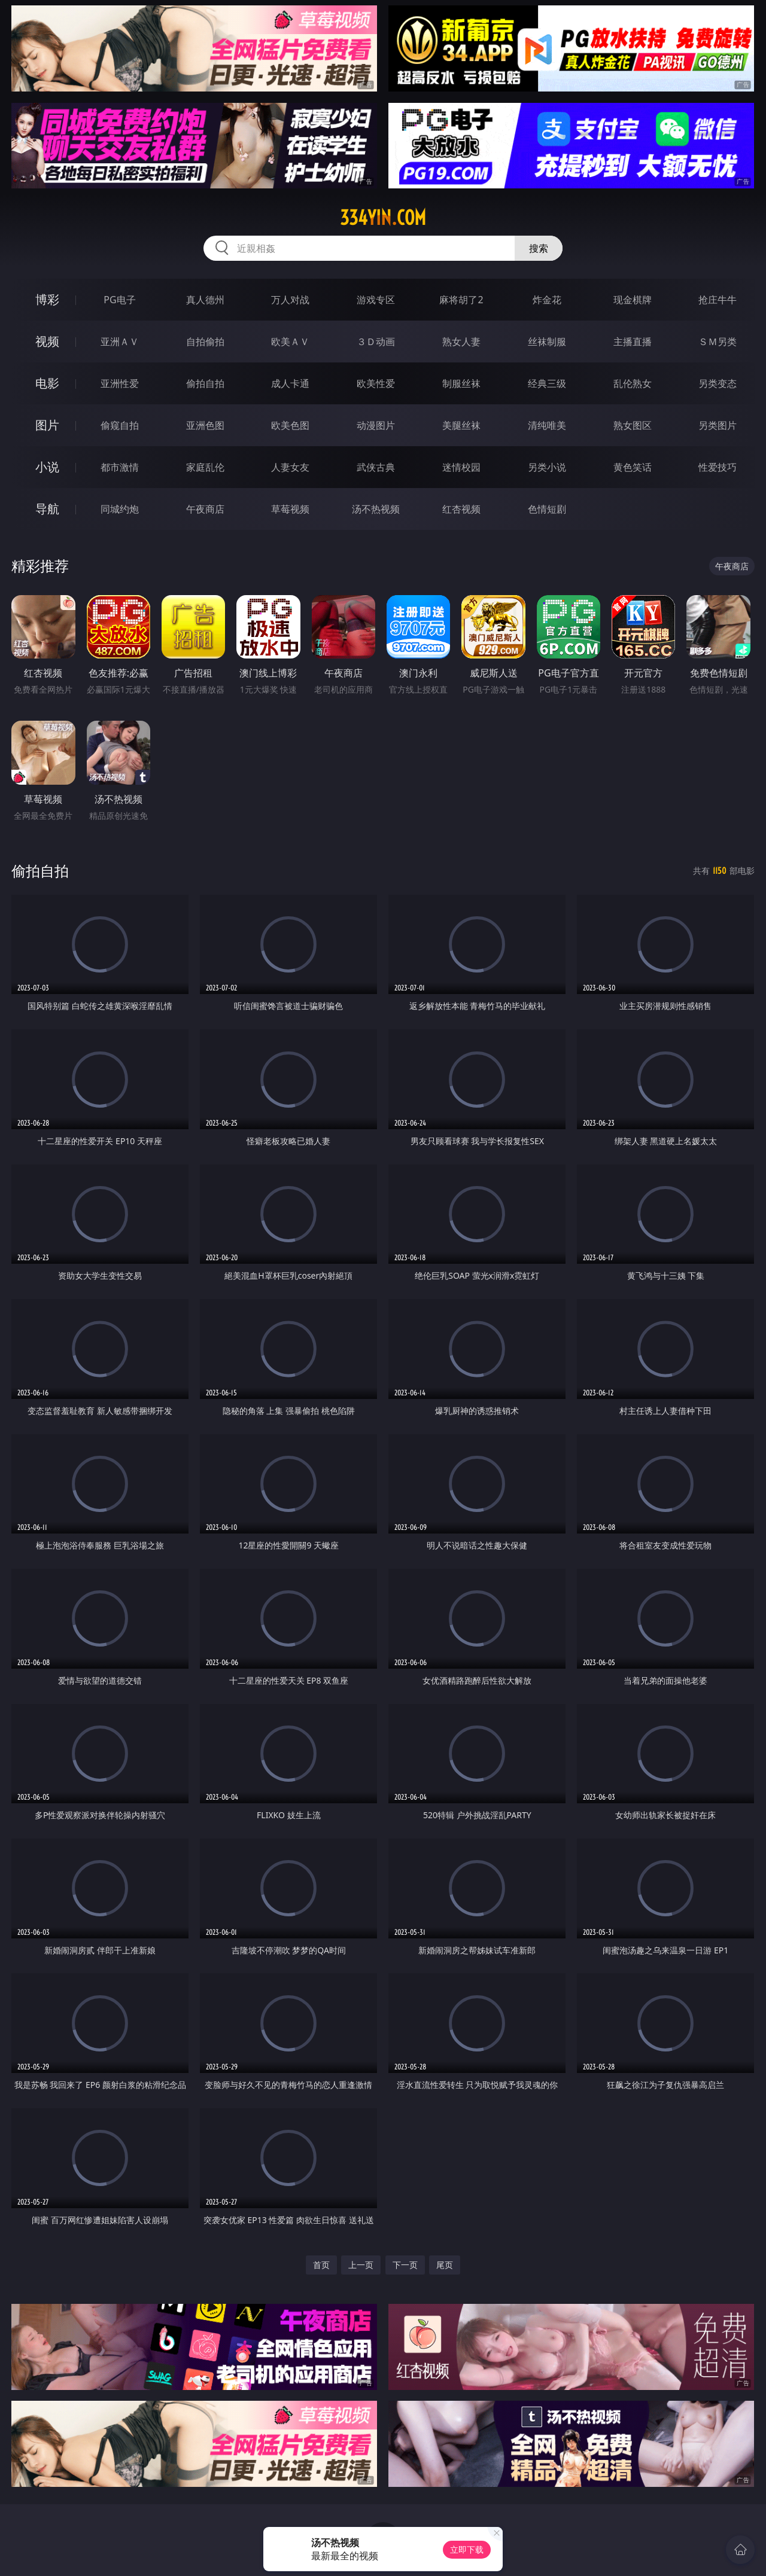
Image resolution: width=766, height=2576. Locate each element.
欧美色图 (290, 425)
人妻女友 (290, 467)
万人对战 (290, 299)
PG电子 (119, 299)
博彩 (47, 299)
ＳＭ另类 (717, 341)
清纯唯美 (547, 425)
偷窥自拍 (120, 425)
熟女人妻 (461, 341)
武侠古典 (376, 467)
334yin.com (383, 218)
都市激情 (120, 467)
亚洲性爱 (120, 383)
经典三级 (547, 383)
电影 (47, 383)
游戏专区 (376, 299)
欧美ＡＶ (290, 341)
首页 (321, 2264)
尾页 (444, 2264)
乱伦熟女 (632, 383)
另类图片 (717, 425)
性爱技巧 (717, 467)
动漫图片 (376, 425)
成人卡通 (290, 383)
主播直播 (632, 341)
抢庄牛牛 (717, 299)
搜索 (538, 248)
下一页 (405, 2264)
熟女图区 (632, 425)
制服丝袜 (461, 383)
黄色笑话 (632, 467)
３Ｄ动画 (376, 341)
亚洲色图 (205, 425)
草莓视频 (290, 509)
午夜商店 (205, 509)
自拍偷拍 (205, 341)
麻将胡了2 (461, 299)
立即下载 (467, 2549)
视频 (47, 341)
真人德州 (205, 299)
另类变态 (717, 383)
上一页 (360, 2264)
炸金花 (547, 299)
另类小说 (547, 467)
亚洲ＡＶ (120, 341)
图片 (47, 425)
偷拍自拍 (205, 383)
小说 (47, 467)
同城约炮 (120, 509)
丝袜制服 (547, 341)
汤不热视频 (376, 509)
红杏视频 (461, 509)
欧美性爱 (376, 383)
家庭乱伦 (205, 467)
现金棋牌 (632, 299)
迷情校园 (461, 467)
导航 (47, 509)
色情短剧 (547, 509)
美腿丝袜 (461, 425)
